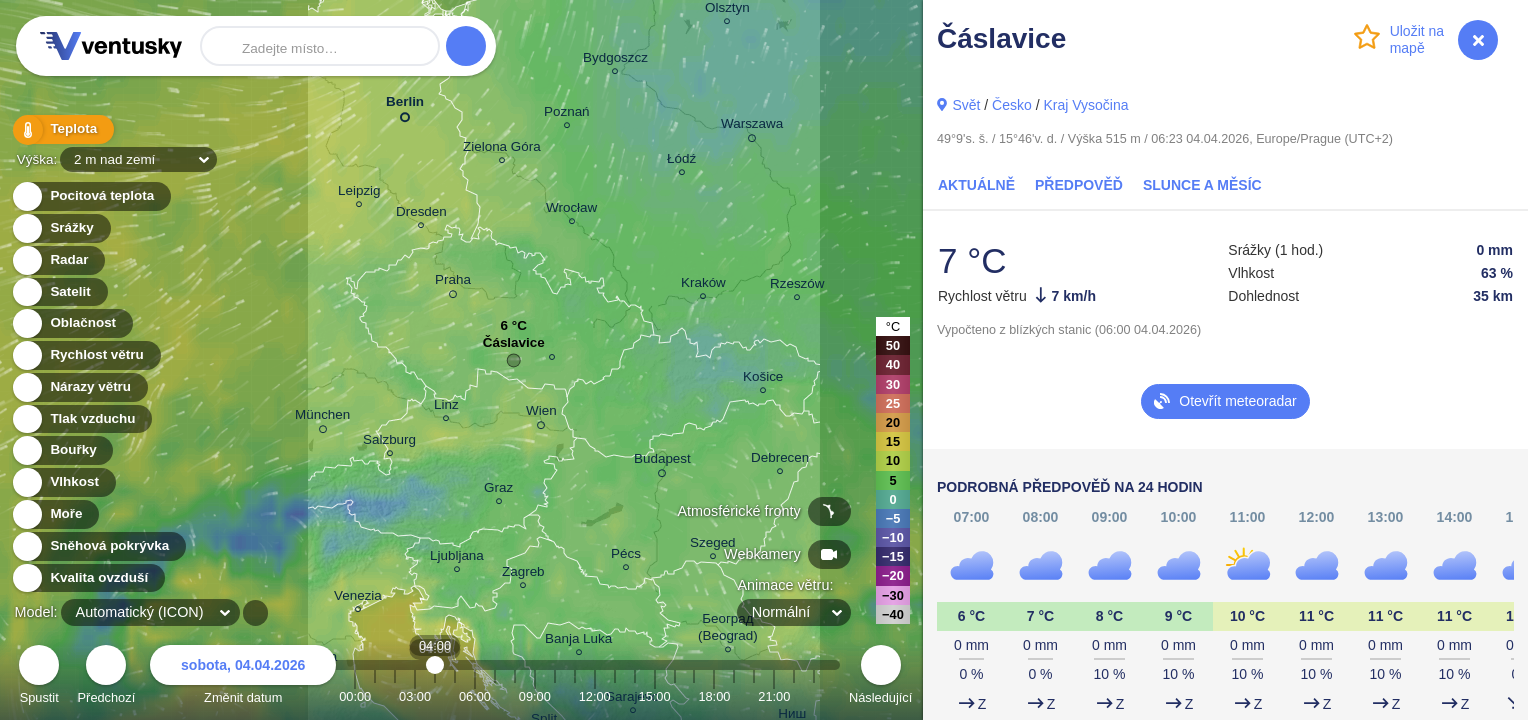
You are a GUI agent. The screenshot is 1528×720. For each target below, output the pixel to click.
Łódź (681, 161)
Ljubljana (457, 558)
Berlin (405, 105)
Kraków (703, 285)
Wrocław (571, 210)
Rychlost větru (85, 355)
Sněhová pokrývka (98, 546)
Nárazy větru (79, 387)
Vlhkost (63, 482)
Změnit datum (243, 677)
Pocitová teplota (90, 196)
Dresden (421, 214)
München (322, 418)
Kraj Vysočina (1085, 105)
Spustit (39, 677)
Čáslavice (514, 347)
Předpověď (1079, 185)
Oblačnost (71, 323)
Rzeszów (797, 286)
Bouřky (62, 450)
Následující (880, 677)
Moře (55, 514)
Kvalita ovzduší (87, 578)
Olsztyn (727, 10)
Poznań (567, 114)
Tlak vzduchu (81, 419)
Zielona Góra (502, 149)
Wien (541, 414)
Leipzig (359, 193)
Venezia (358, 598)
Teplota (62, 129)
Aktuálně (976, 185)
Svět (966, 105)
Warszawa (752, 127)
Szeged (713, 545)
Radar (58, 260)
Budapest (662, 462)
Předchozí (107, 677)
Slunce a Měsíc (1202, 185)
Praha (453, 283)
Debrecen (780, 460)
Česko (1012, 105)
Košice (763, 379)
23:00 (814, 696)
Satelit (59, 292)
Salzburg (389, 442)
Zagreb (523, 574)
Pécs (626, 556)
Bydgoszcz (615, 60)
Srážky (60, 228)
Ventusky (108, 46)
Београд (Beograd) (728, 630)
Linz (446, 407)
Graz (498, 490)
